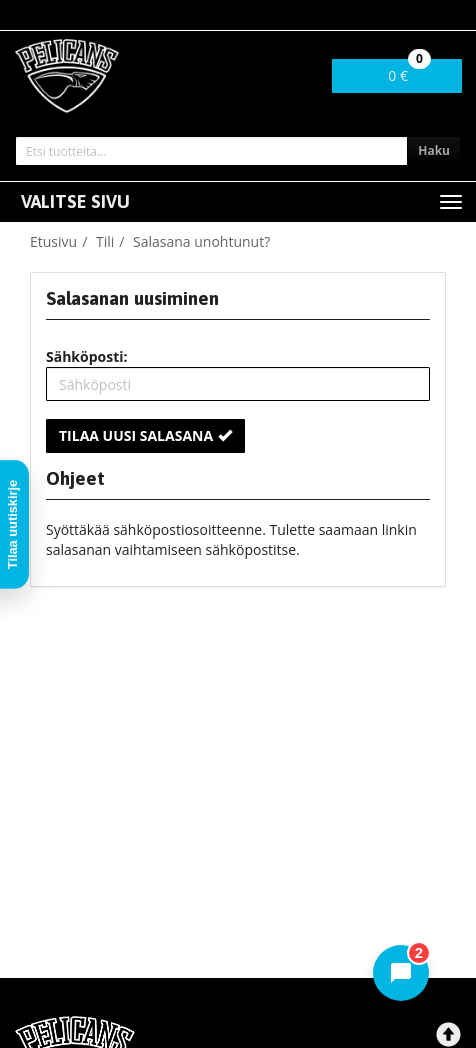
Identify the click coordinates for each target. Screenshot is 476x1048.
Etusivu (53, 241)
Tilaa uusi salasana (145, 435)
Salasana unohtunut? (201, 241)
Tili (105, 241)
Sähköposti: (87, 356)
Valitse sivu (75, 201)
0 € (409, 72)
